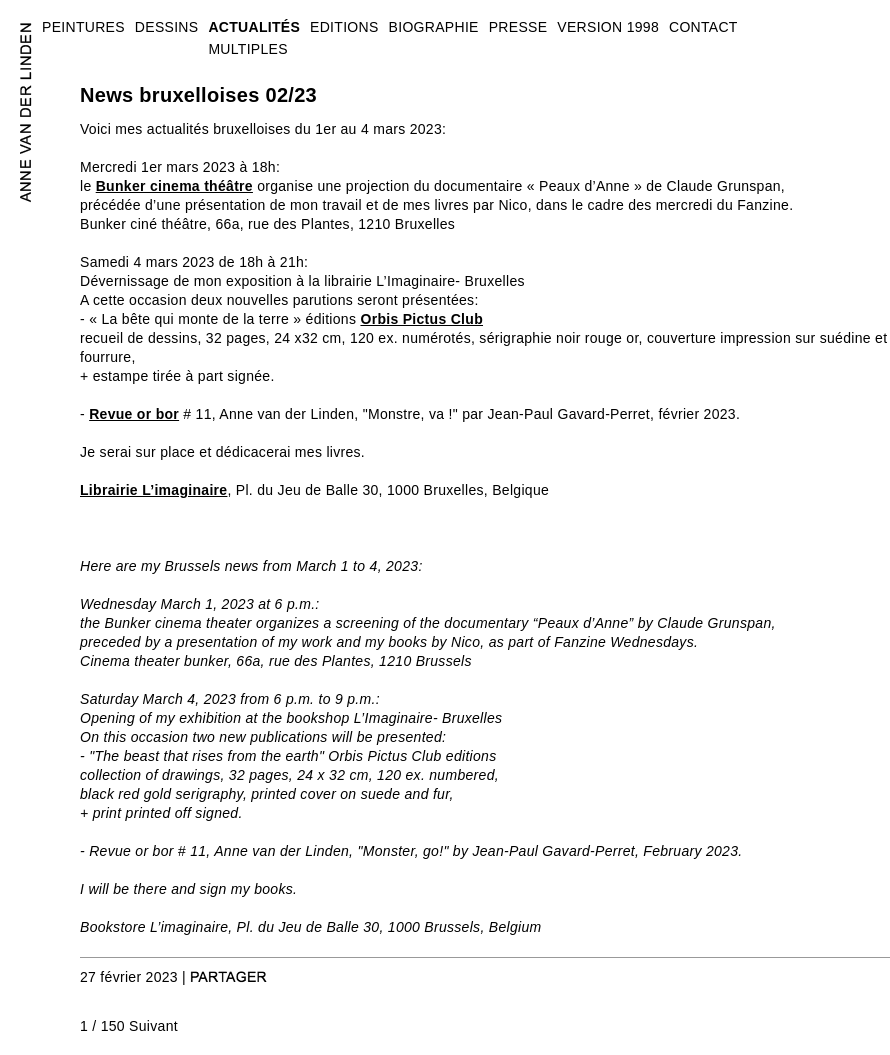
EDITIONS (344, 27)
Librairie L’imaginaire (153, 490)
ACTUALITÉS (254, 27)
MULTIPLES (247, 49)
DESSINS (167, 27)
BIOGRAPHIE (434, 27)
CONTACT (703, 27)
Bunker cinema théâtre (174, 186)
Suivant (153, 1026)
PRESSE (518, 27)
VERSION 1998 (608, 27)
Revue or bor (134, 414)
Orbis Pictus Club (421, 319)
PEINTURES (83, 27)
